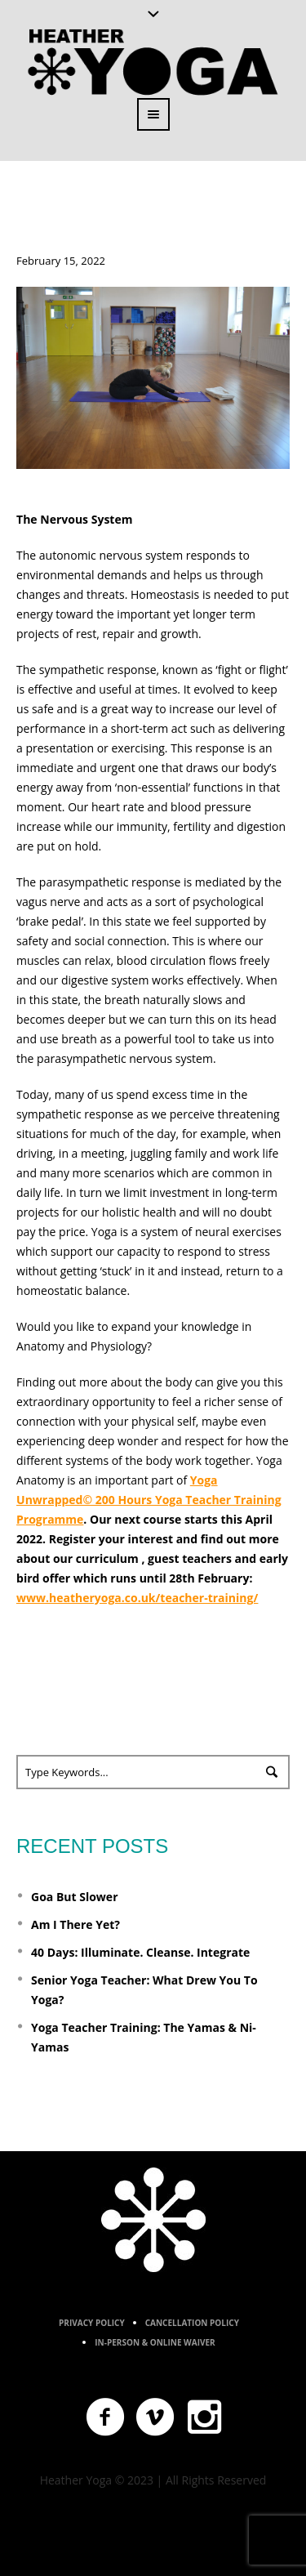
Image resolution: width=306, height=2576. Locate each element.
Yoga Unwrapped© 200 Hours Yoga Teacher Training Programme (149, 1499)
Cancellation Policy (192, 2322)
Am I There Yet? (75, 1924)
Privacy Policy (92, 2322)
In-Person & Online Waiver (155, 2342)
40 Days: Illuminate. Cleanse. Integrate (140, 1952)
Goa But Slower (74, 1896)
